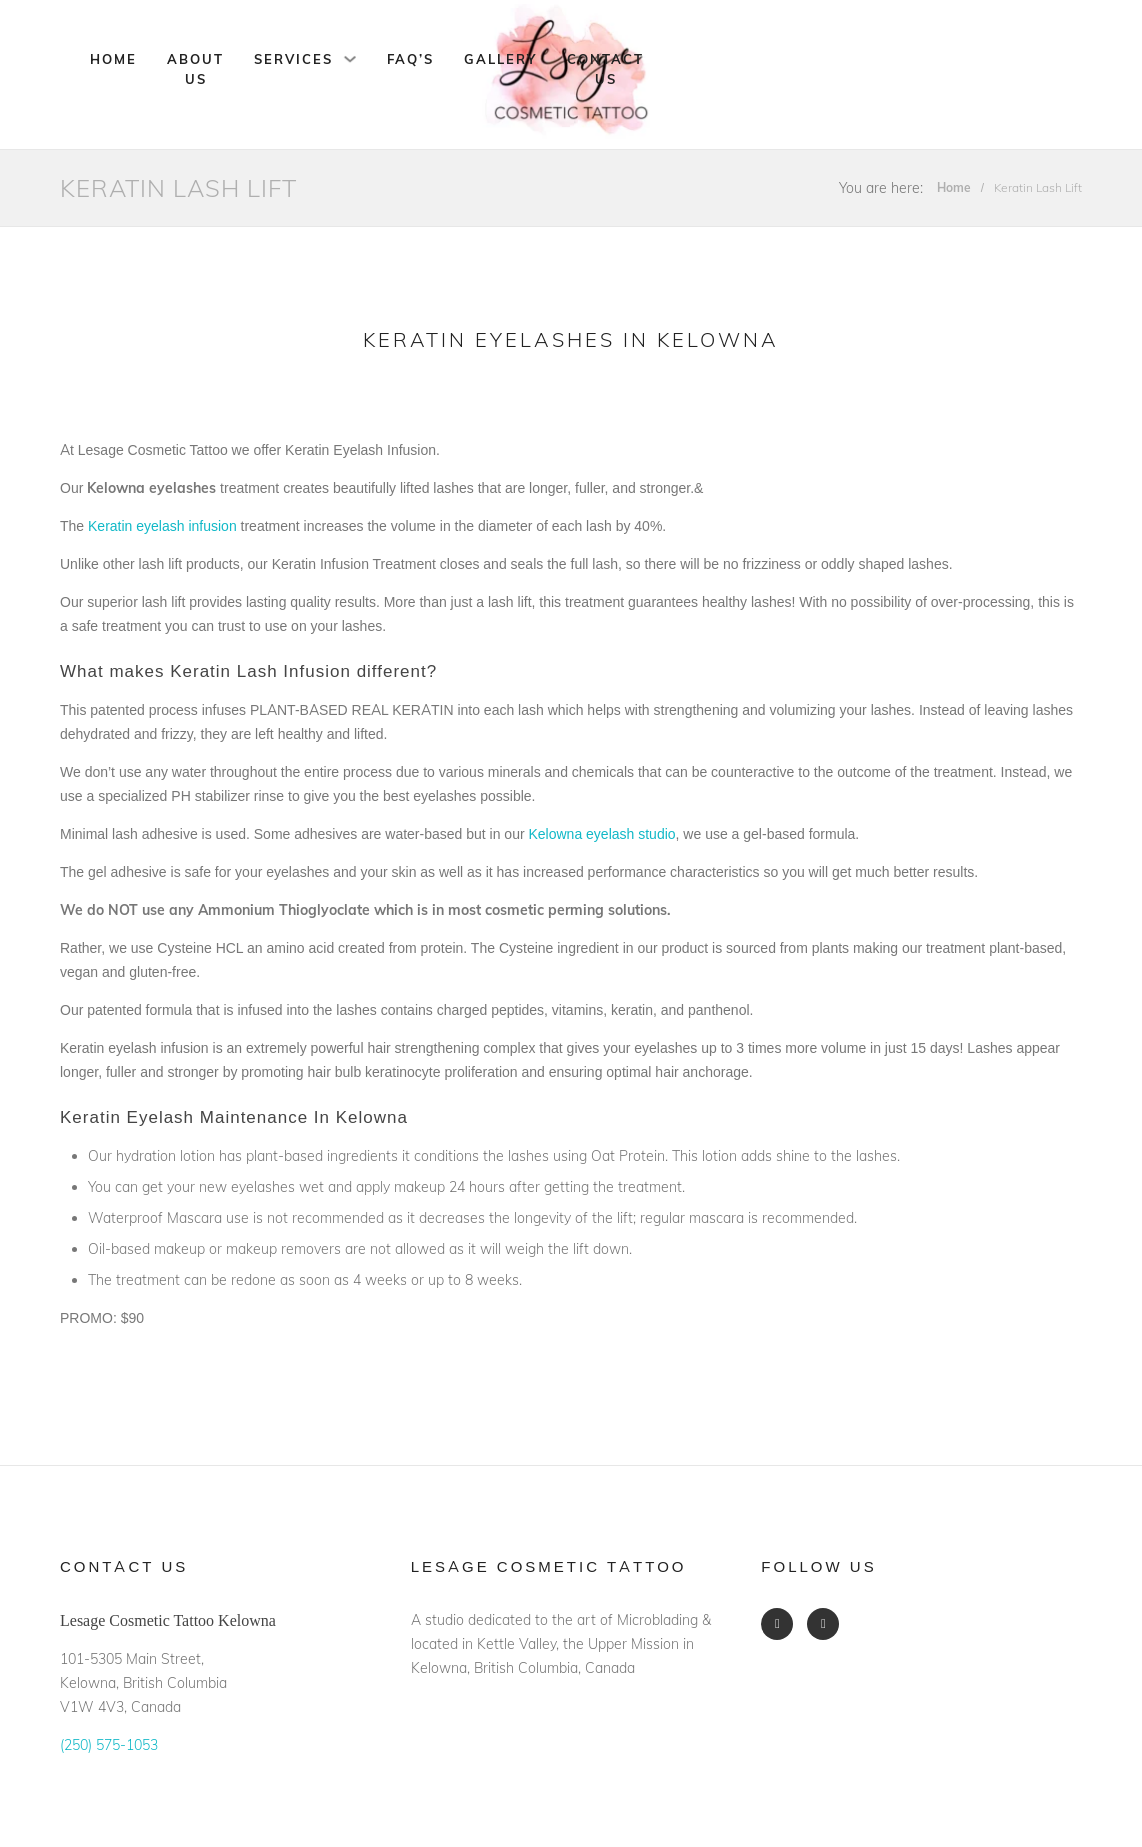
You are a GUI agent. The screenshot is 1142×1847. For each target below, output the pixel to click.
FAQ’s (410, 59)
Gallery (500, 59)
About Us (195, 69)
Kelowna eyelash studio (601, 834)
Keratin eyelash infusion (162, 526)
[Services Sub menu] (350, 59)
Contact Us (605, 69)
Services (293, 59)
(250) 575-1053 (109, 1745)
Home (113, 59)
